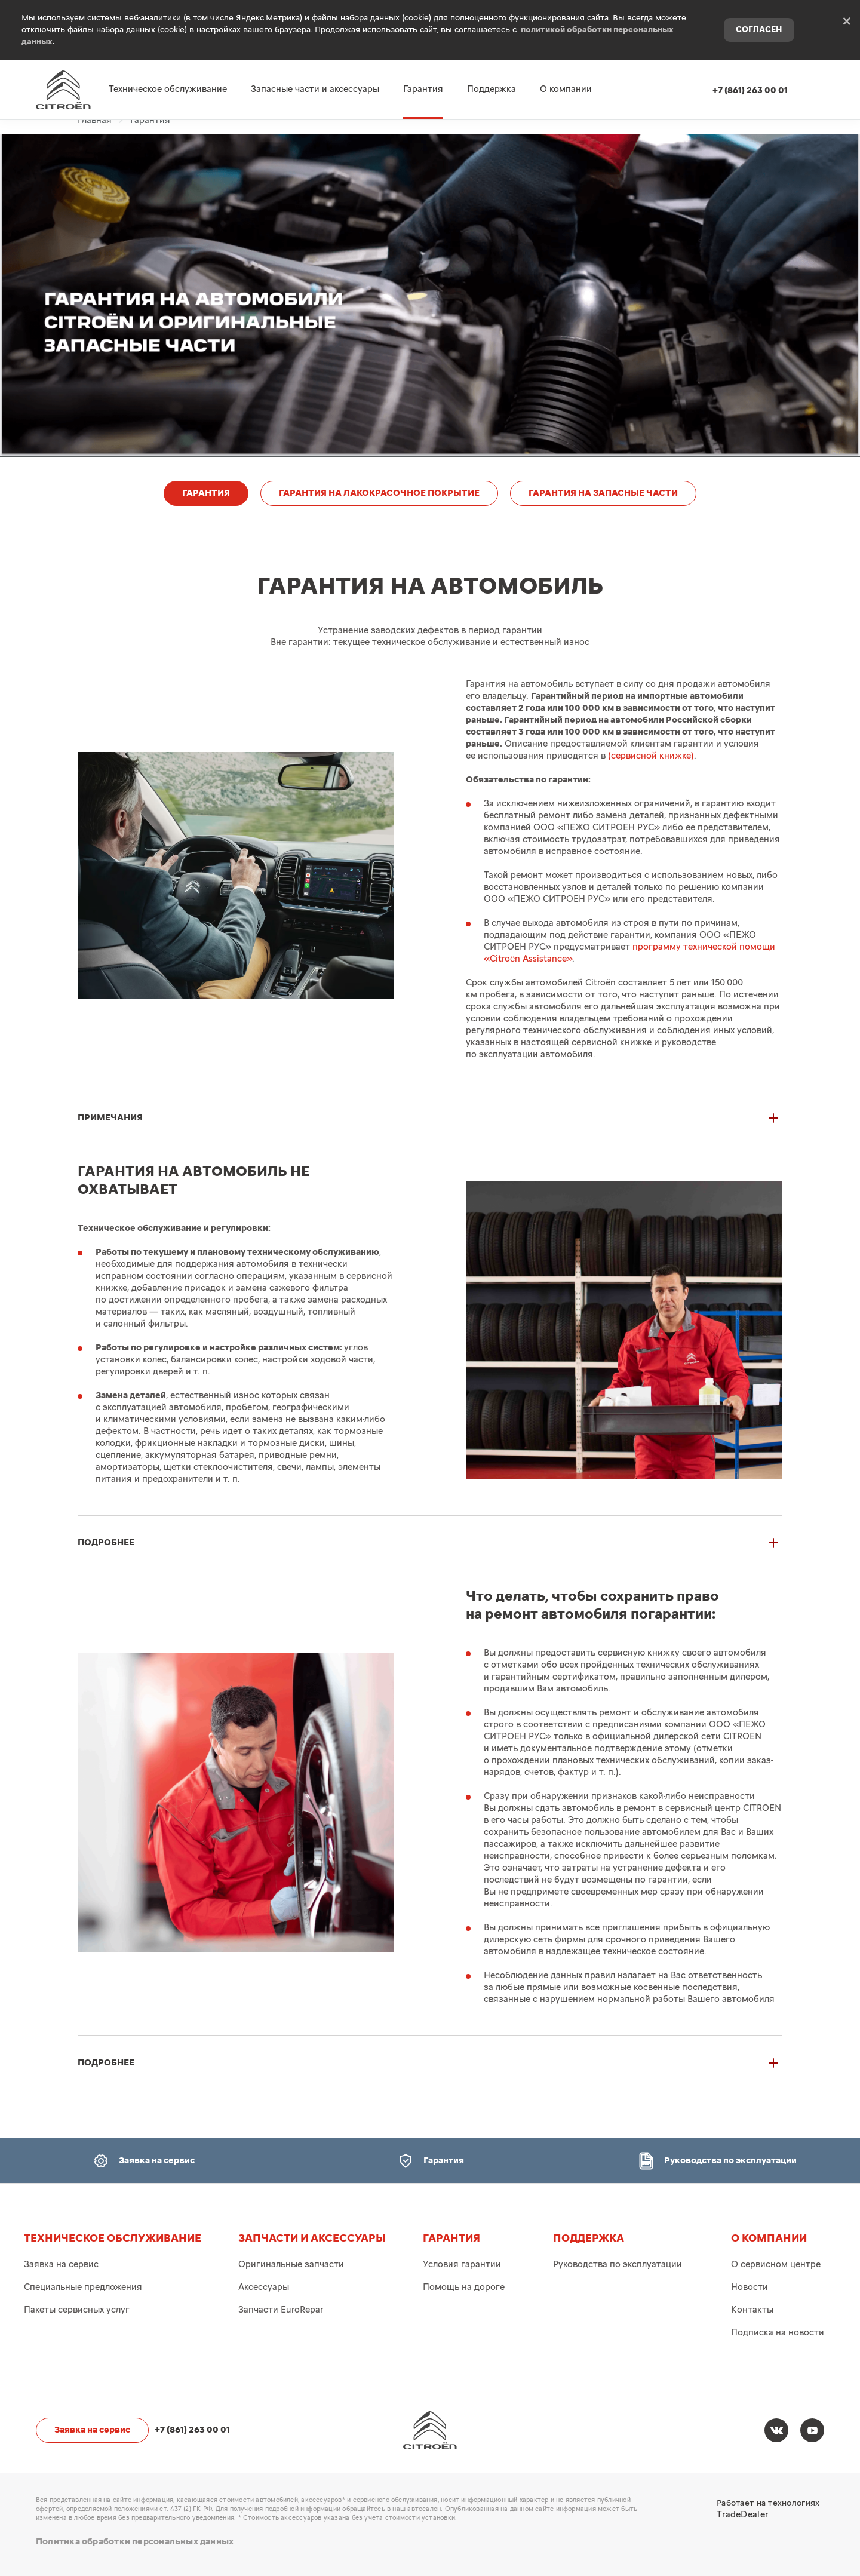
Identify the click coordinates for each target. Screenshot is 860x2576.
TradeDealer (742, 2514)
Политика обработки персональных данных (135, 2541)
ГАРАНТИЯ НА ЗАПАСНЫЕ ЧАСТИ (603, 493)
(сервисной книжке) (651, 755)
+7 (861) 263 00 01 (750, 90)
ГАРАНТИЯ (206, 493)
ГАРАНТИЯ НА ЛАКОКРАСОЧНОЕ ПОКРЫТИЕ (379, 493)
